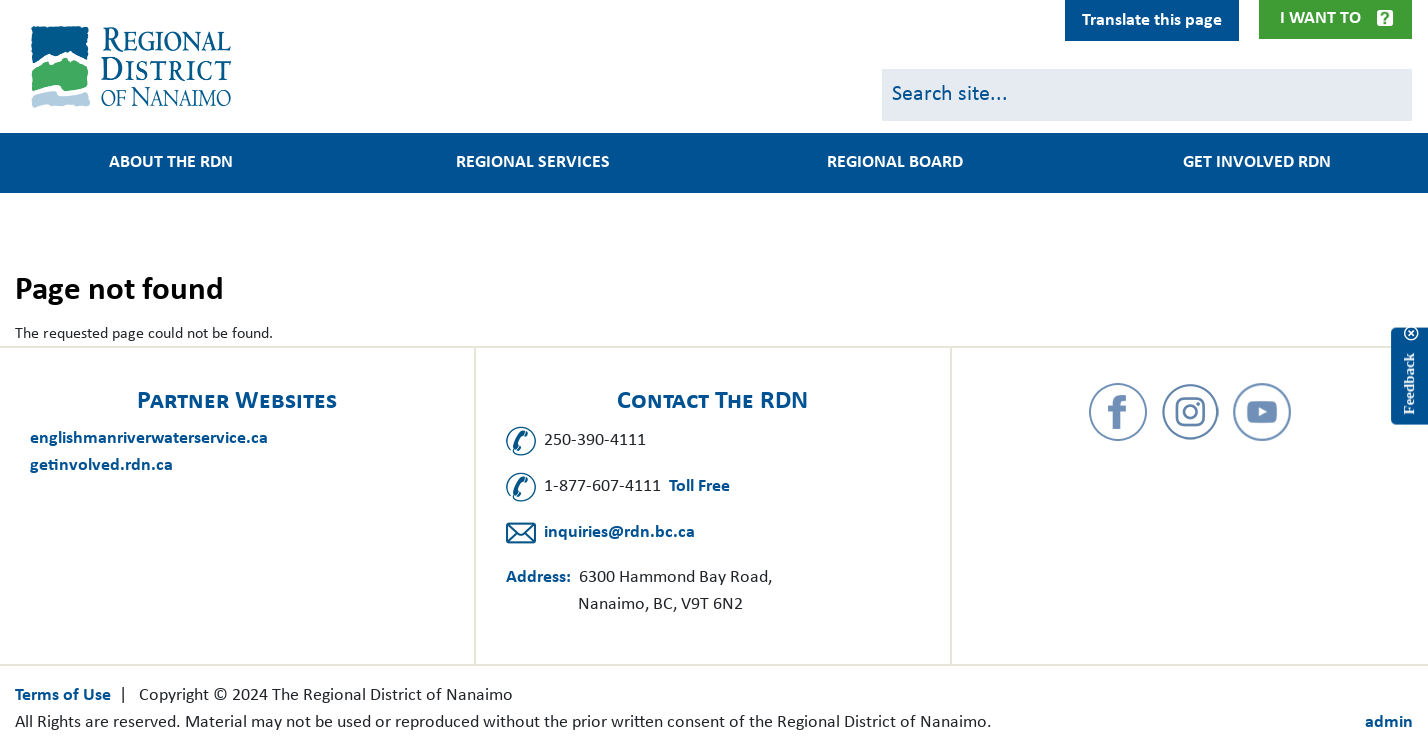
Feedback (1409, 384)
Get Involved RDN (1257, 163)
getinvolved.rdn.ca (101, 465)
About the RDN (171, 163)
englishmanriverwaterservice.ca (149, 438)
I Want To (1320, 18)
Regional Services (533, 163)
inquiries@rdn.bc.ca (619, 532)
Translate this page (1152, 20)
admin (1389, 722)
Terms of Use (63, 695)
